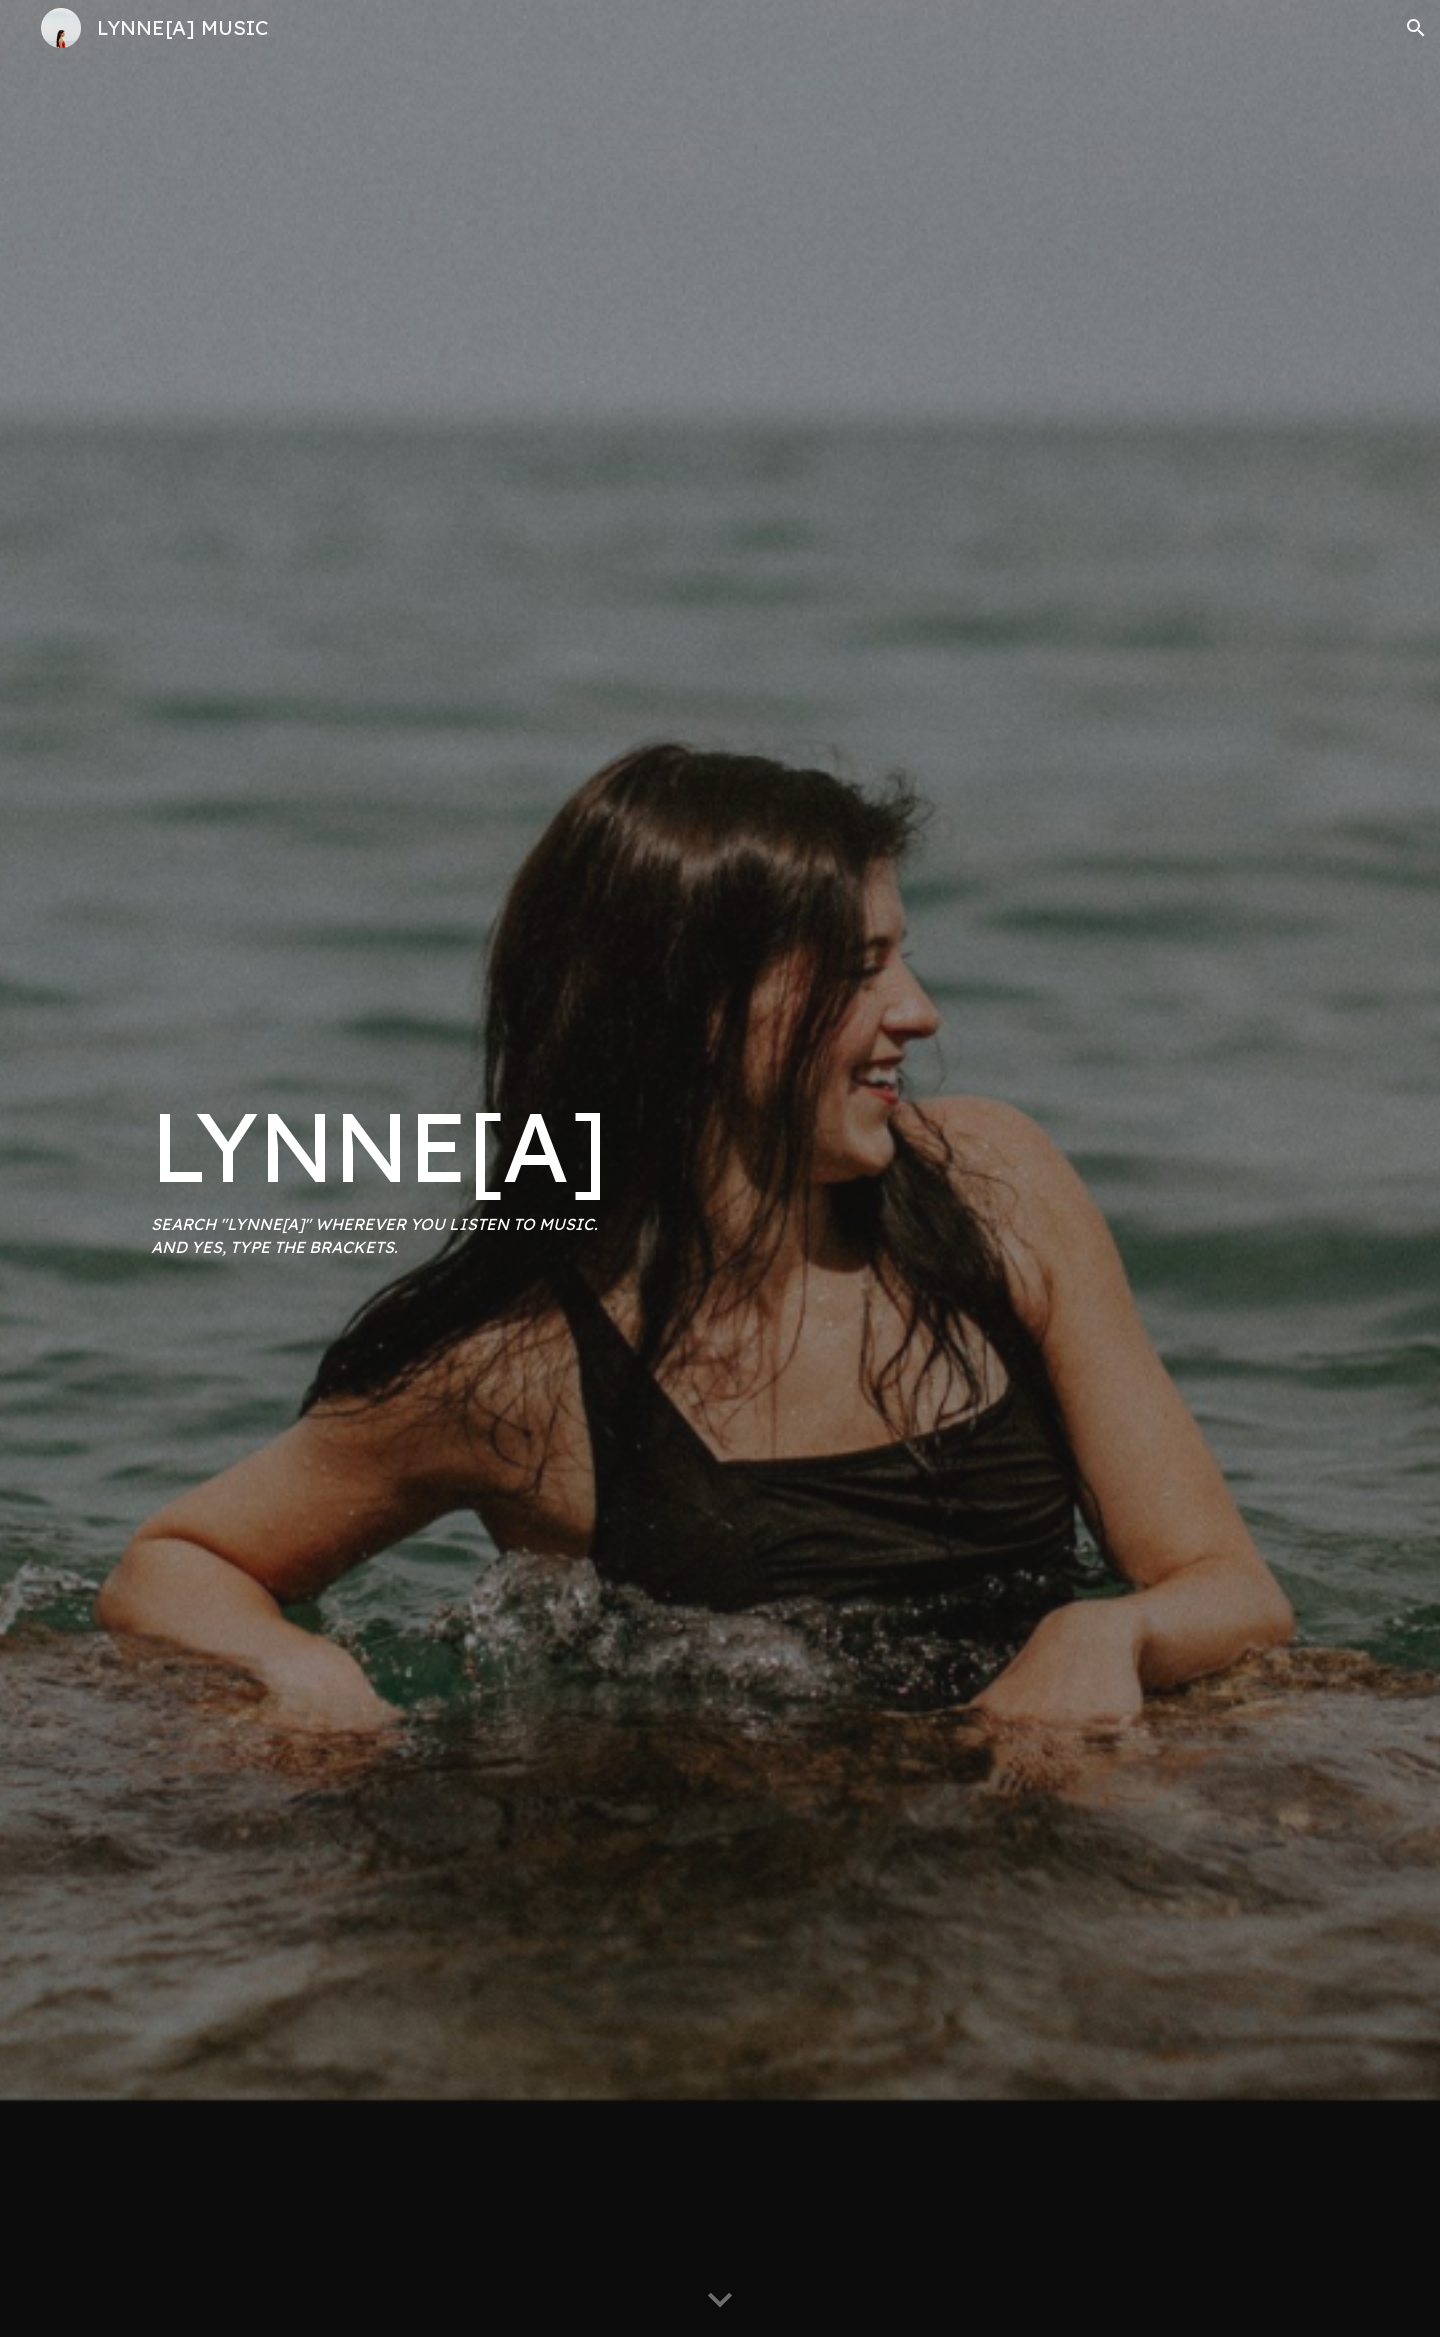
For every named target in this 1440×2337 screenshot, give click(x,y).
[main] (424, 1168)
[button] (1416, 28)
